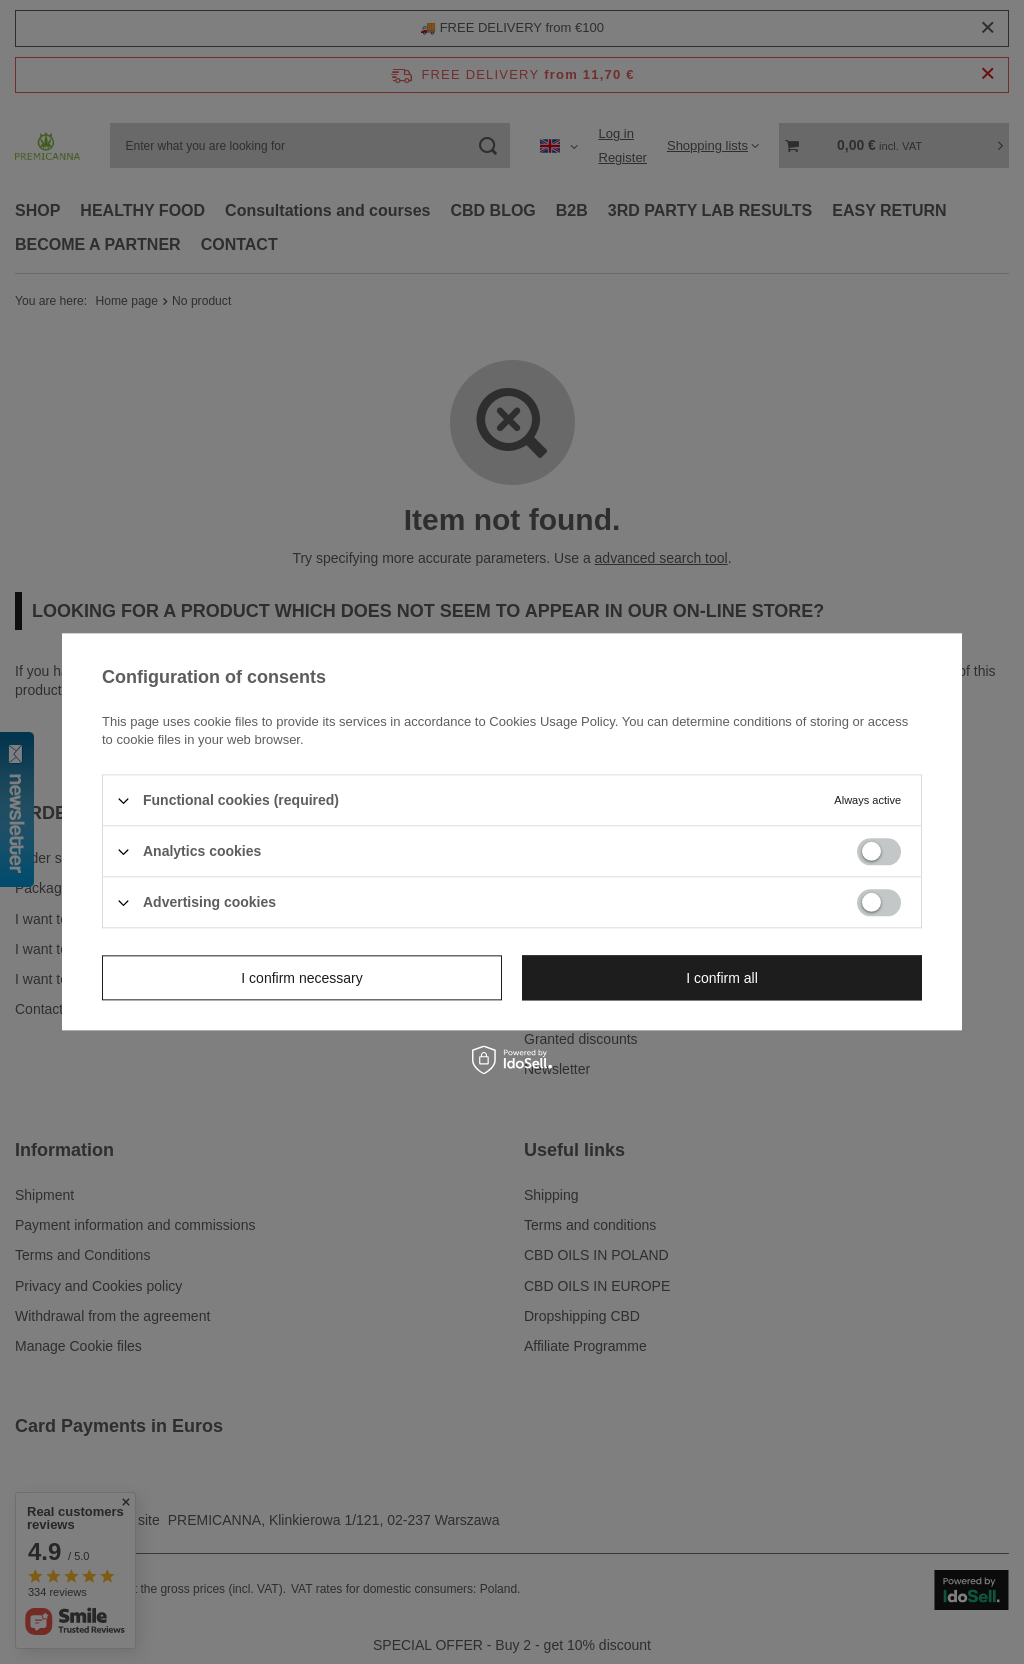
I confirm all (722, 978)
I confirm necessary (301, 978)
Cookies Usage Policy (551, 721)
